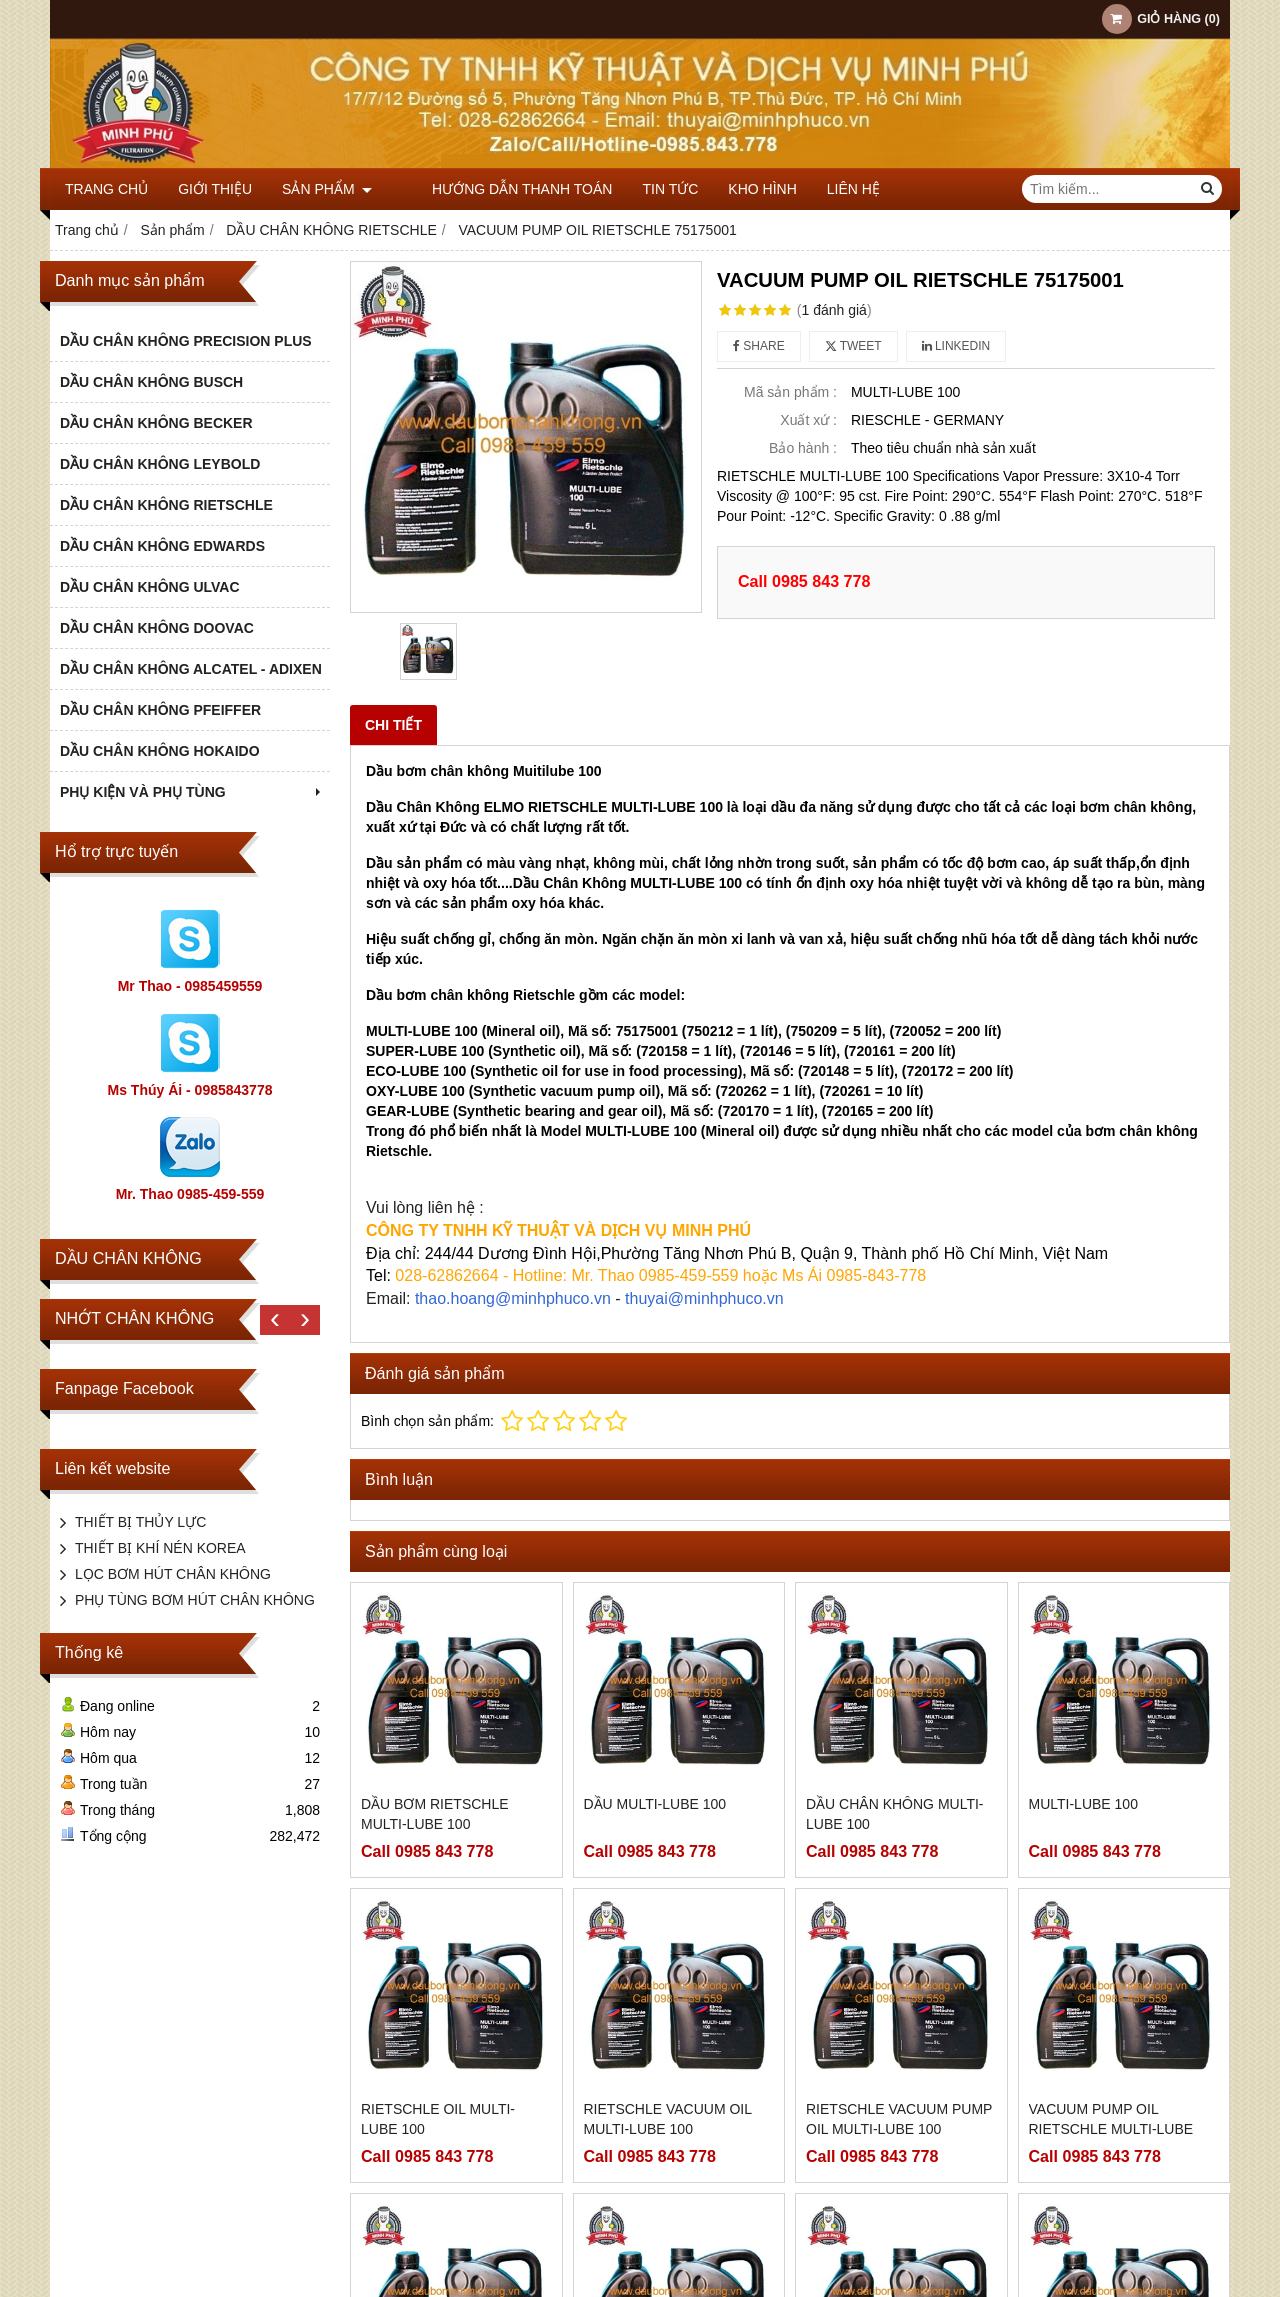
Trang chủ (106, 189)
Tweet (853, 346)
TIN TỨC (641, 189)
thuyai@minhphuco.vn (704, 1298)
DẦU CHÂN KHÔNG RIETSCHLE (166, 505)
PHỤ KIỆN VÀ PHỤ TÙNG (192, 792)
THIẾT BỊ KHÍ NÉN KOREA (160, 1548)
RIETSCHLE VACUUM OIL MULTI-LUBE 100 (668, 2119)
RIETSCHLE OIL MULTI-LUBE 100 (438, 2119)
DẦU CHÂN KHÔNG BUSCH (151, 382)
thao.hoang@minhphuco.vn (513, 1298)
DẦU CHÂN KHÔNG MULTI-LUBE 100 (895, 1814)
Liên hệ (823, 189)
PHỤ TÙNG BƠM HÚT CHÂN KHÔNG (195, 1600)
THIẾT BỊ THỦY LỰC (140, 1522)
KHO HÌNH (733, 189)
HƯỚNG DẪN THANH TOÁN (492, 189)
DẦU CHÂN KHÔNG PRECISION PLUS (186, 341)
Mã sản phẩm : (790, 392)
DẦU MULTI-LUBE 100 (655, 1804)
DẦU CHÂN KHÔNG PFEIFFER (160, 710)
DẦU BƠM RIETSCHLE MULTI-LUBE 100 (435, 1814)
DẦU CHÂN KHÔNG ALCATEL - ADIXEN (191, 669)
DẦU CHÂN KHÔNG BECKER (156, 423)
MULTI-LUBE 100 (1083, 1804)
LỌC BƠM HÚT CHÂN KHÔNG (173, 1574)
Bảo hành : (803, 448)
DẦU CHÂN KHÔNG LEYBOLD (160, 464)
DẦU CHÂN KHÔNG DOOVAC (157, 628)
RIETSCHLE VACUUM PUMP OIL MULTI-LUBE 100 (899, 2119)
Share (759, 346)
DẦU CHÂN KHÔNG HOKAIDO (160, 751)
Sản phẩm (327, 189)
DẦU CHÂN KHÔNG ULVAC (150, 587)
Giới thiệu (215, 189)
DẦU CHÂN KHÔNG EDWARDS (162, 546)
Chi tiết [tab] (393, 725)
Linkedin (956, 346)
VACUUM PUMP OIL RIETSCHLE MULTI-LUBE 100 (1111, 2129)
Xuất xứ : (808, 420)
